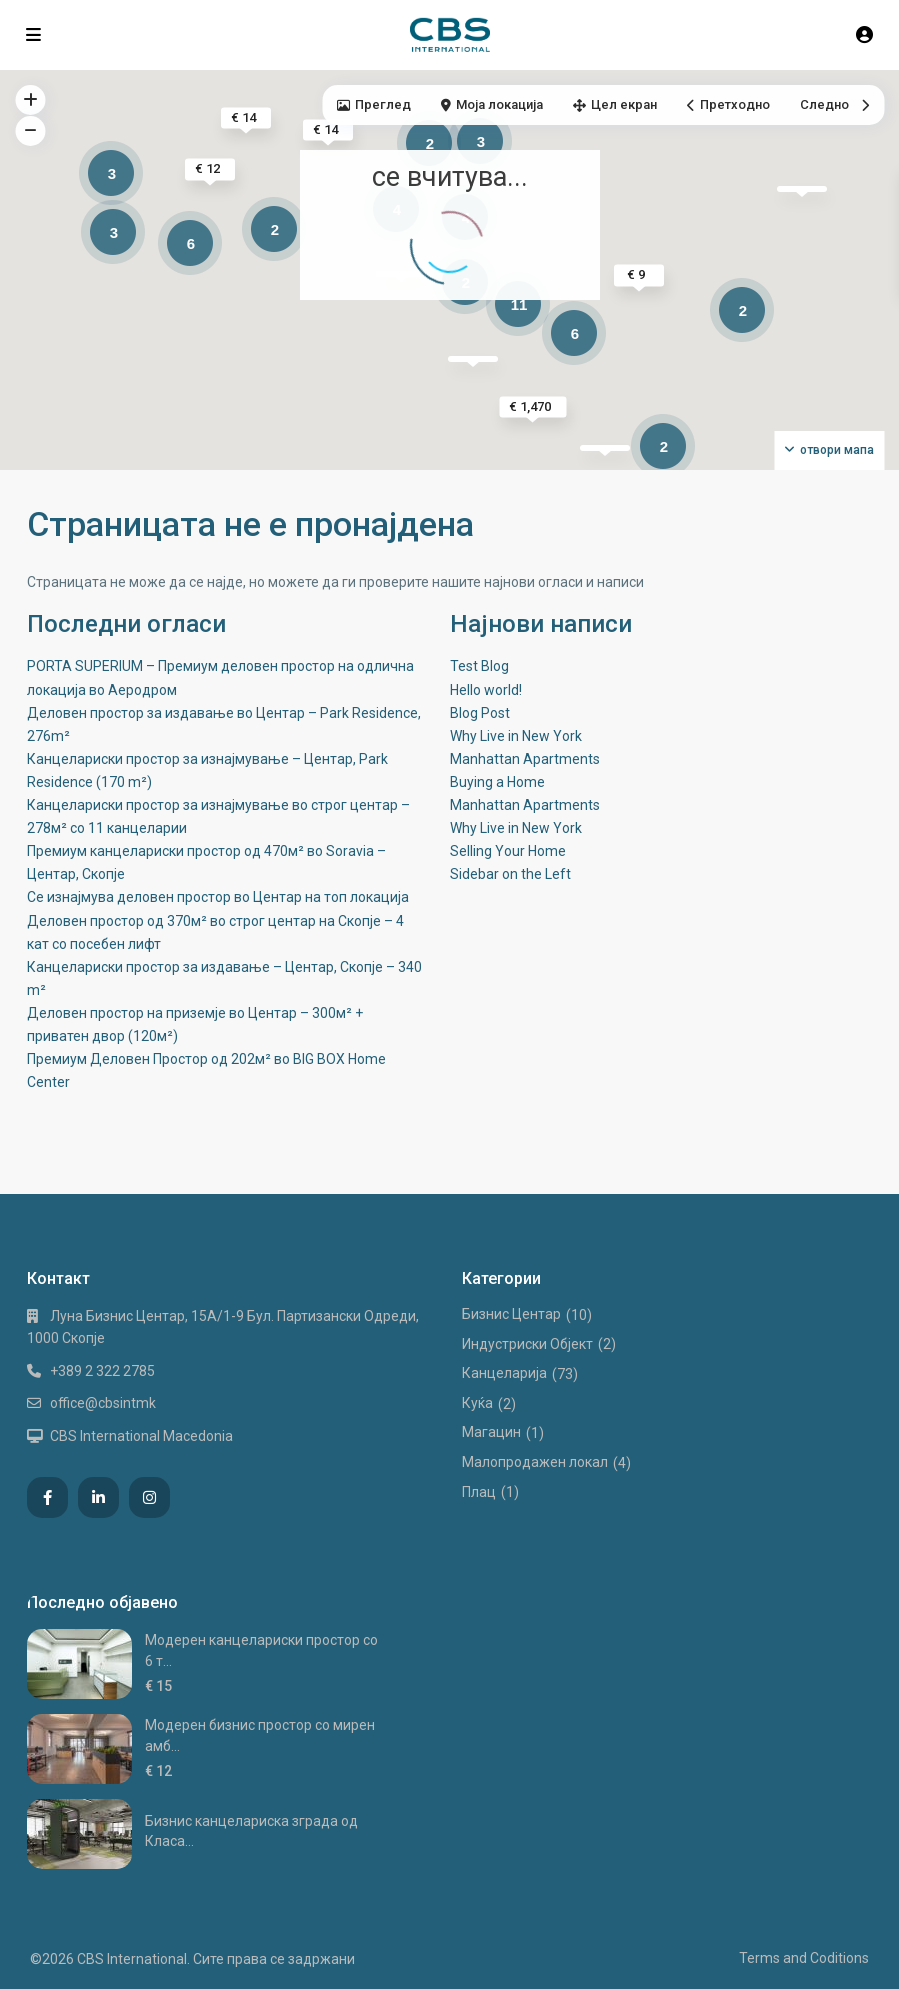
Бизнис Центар (511, 1314)
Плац (479, 1492)
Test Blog (479, 666)
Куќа (477, 1403)
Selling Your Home (508, 851)
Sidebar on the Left (510, 874)
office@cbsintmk (103, 1403)
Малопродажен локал (535, 1462)
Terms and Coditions (804, 1958)
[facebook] (47, 1497)
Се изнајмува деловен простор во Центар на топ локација (218, 897)
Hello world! (486, 690)
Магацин (491, 1432)
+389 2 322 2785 (102, 1371)
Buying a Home (497, 782)
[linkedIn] (98, 1497)
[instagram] (149, 1497)
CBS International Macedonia (141, 1436)
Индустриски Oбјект (527, 1344)
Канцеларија (504, 1373)
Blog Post (480, 713)
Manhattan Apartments (525, 759)
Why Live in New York (516, 736)
